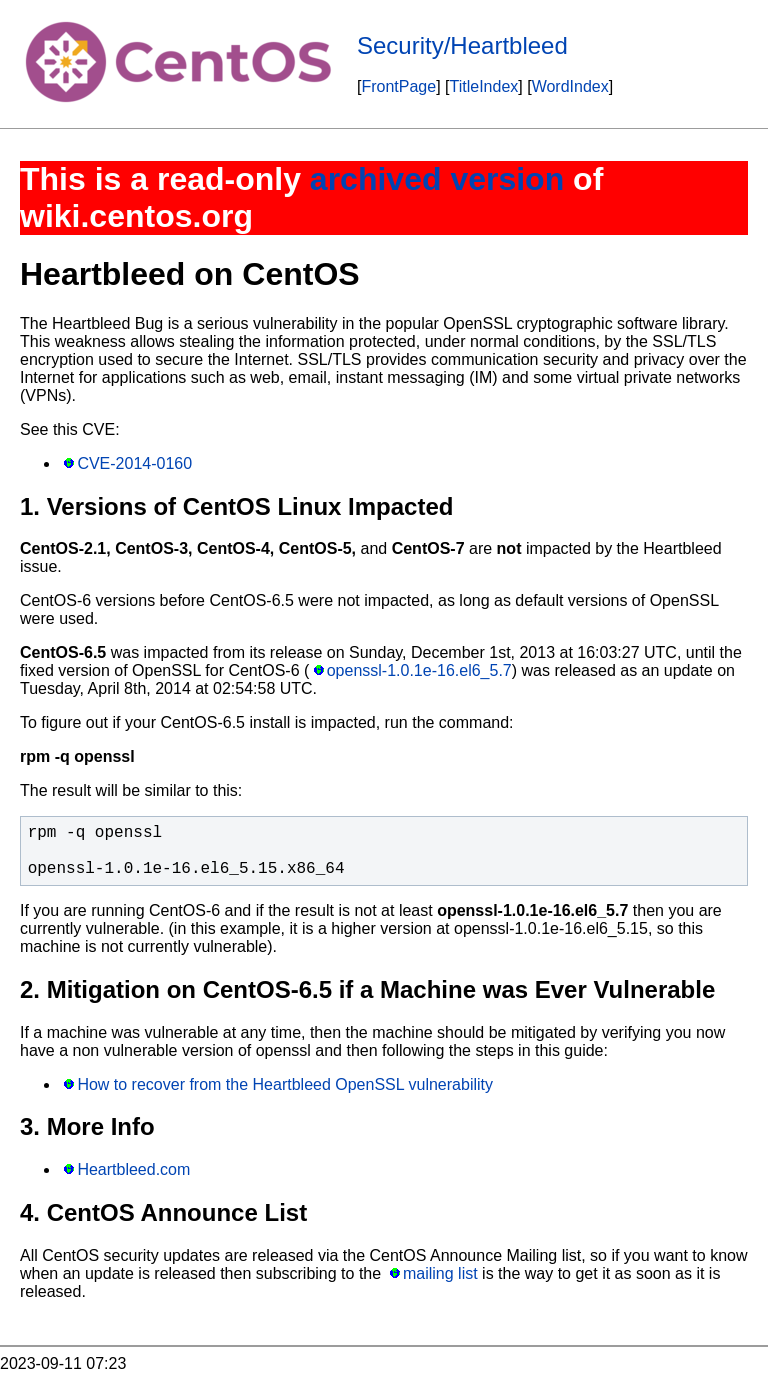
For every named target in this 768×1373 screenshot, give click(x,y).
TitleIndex (484, 86)
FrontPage (398, 86)
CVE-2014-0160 (134, 463)
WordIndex (570, 86)
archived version (437, 179)
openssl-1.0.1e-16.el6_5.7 (419, 670)
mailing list (440, 1273)
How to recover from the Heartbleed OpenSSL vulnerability (285, 1084)
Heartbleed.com (133, 1169)
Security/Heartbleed (462, 45)
